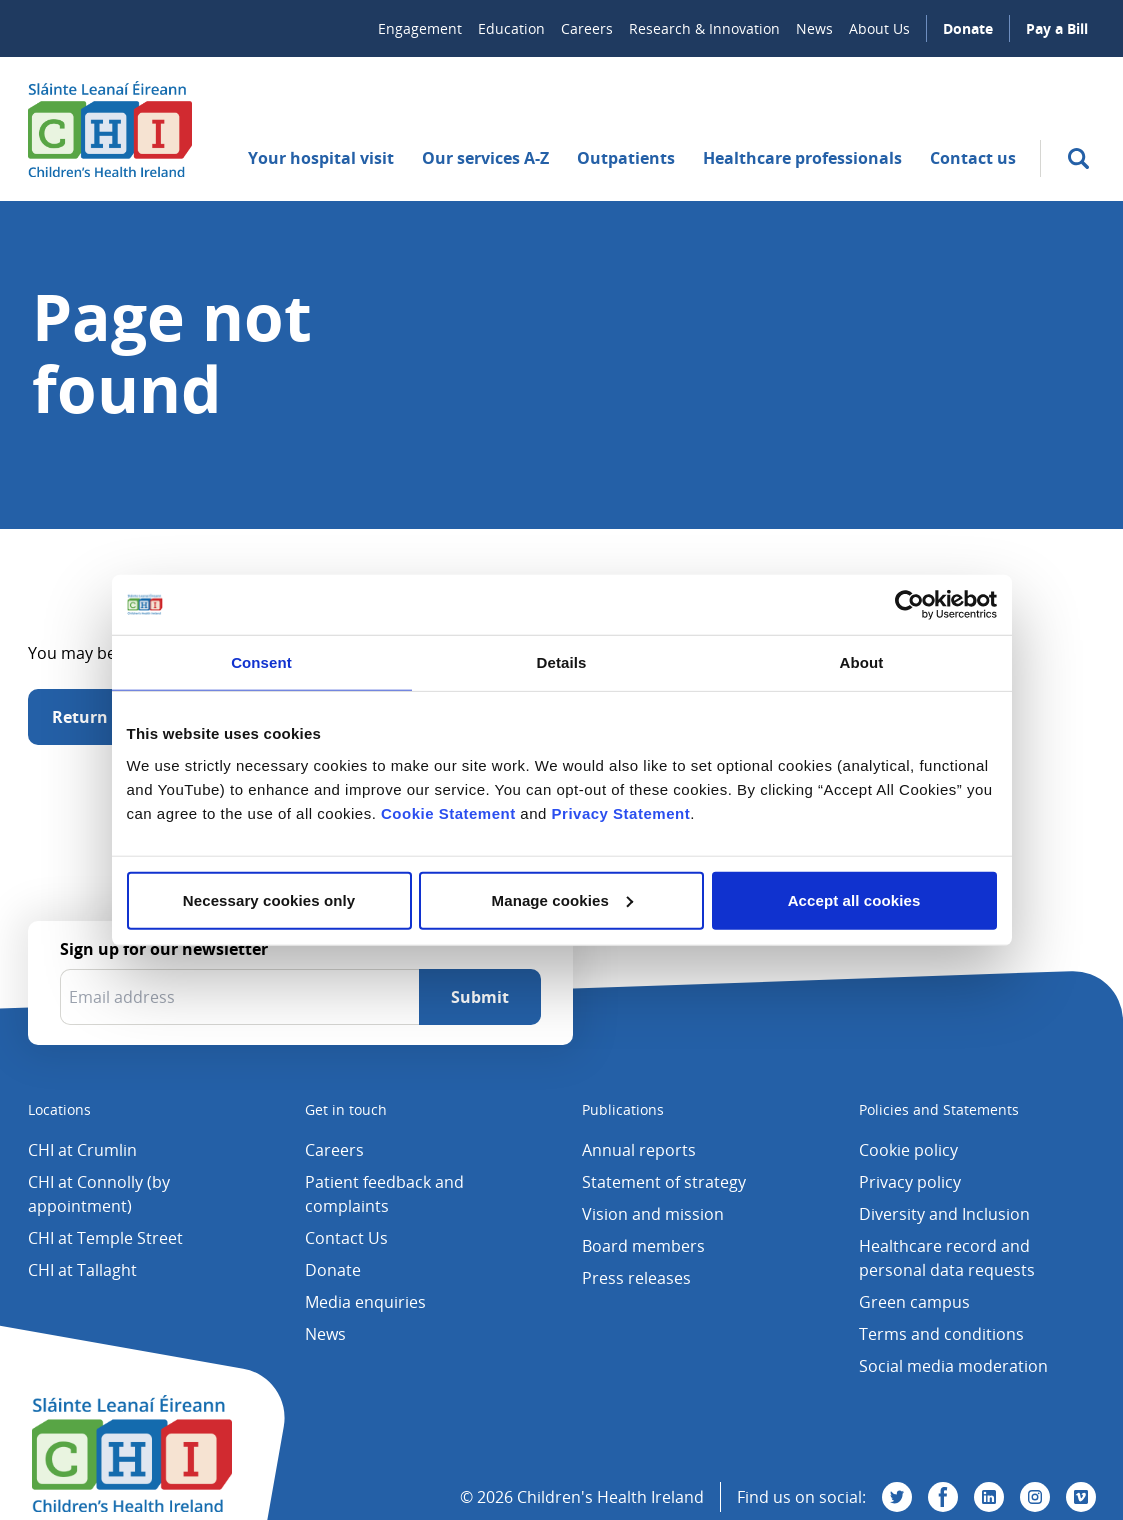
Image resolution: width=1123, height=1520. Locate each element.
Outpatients (626, 158)
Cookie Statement (448, 812)
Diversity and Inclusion (944, 1214)
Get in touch (346, 1109)
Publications (623, 1109)
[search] (1078, 158)
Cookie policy (908, 1150)
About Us (879, 28)
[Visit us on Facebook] (943, 1497)
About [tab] (862, 662)
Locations (59, 1109)
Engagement (420, 28)
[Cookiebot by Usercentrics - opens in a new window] (909, 605)
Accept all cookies (854, 899)
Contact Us (346, 1238)
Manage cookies (562, 899)
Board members (643, 1246)
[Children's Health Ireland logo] (110, 129)
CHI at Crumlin (82, 1150)
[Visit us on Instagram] (1035, 1497)
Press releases (636, 1278)
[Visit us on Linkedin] (989, 1497)
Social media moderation (953, 1366)
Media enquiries (365, 1302)
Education (511, 28)
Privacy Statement (621, 812)
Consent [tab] (261, 662)
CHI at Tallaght (82, 1270)
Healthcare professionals (802, 158)
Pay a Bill (1057, 28)
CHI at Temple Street (105, 1238)
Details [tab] (562, 662)
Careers (587, 28)
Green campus (914, 1302)
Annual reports (639, 1150)
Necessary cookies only (269, 899)
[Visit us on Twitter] (897, 1497)
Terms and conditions (941, 1334)
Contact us (973, 158)
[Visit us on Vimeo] (1081, 1497)
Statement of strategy (664, 1182)
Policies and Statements (939, 1109)
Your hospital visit (321, 158)
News (814, 28)
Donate (968, 28)
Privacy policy (910, 1182)
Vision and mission (653, 1214)
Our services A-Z (485, 158)
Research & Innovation (704, 28)
